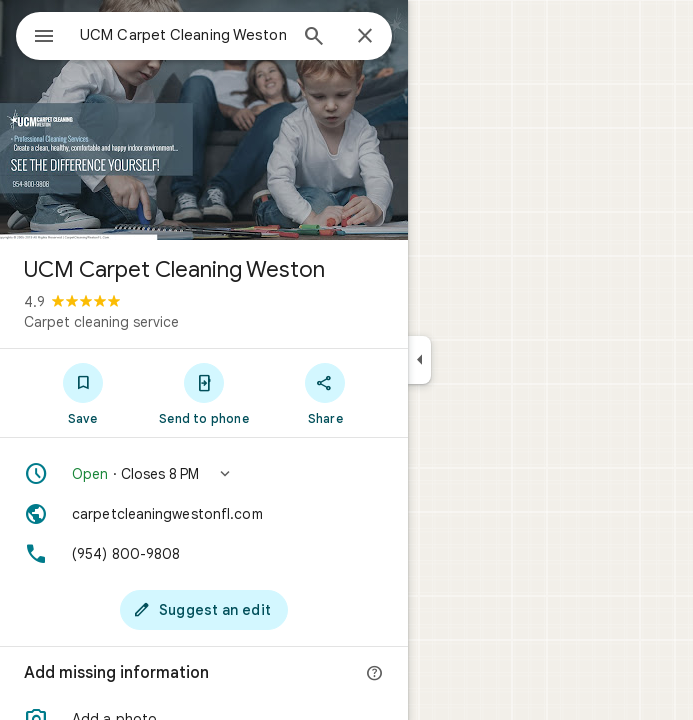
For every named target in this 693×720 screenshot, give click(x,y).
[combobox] (183, 35)
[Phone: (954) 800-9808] (204, 554)
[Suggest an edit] (204, 610)
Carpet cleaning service (101, 322)
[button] (204, 474)
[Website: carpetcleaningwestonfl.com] (204, 514)
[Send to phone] (203, 393)
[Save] (82, 393)
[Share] (325, 393)
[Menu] (44, 38)
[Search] (314, 38)
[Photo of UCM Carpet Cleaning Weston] (204, 120)
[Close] (365, 37)
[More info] (375, 674)
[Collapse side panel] (419, 360)
